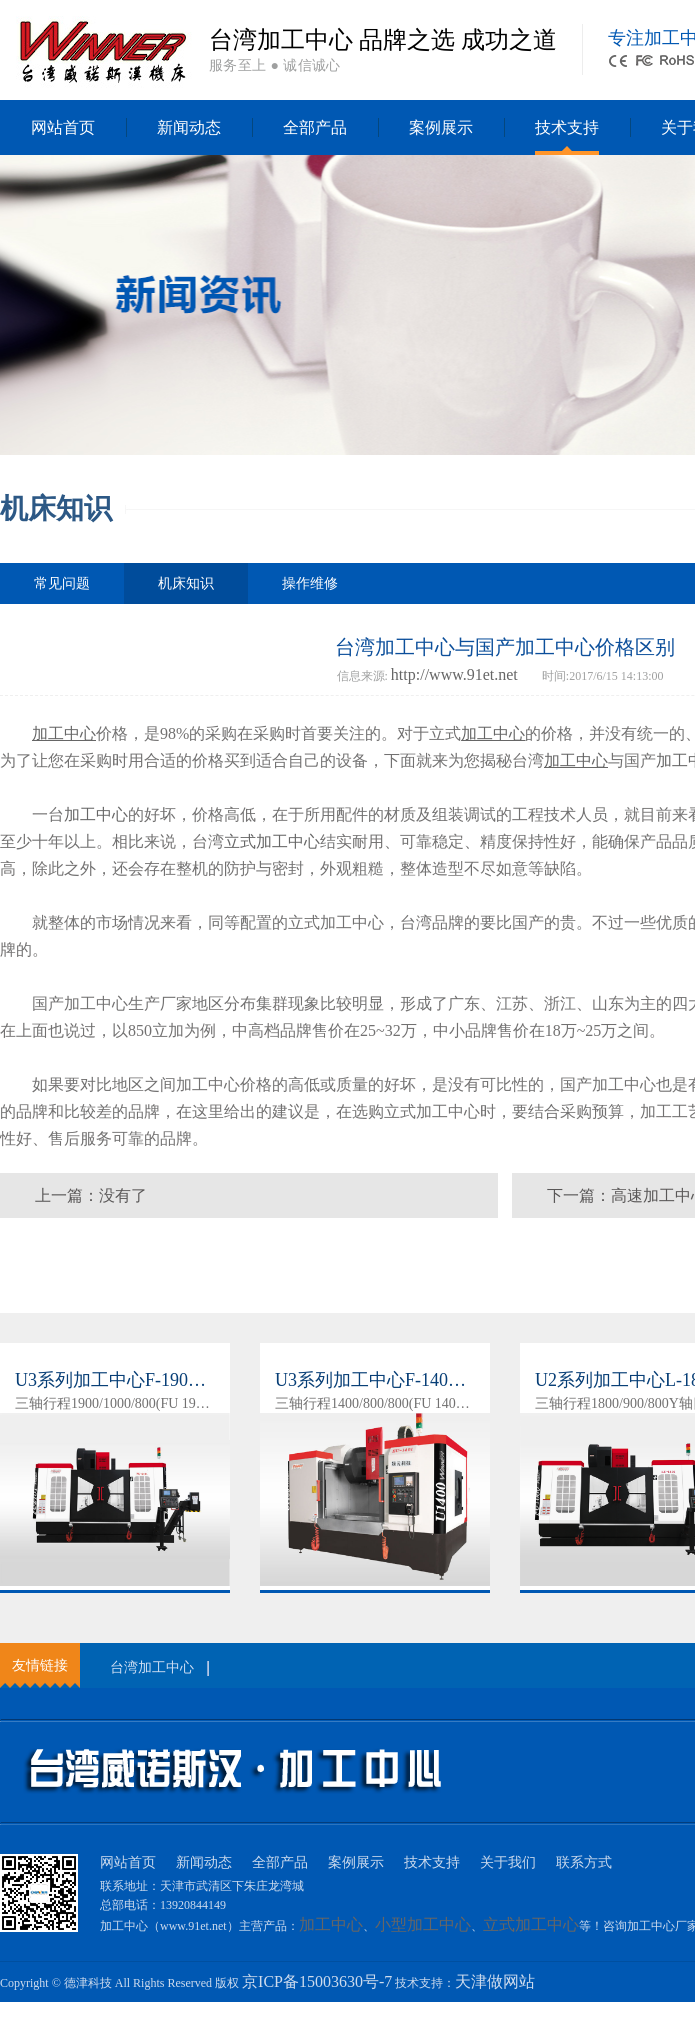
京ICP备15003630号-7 (317, 1981)
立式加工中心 (272, 841)
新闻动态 (189, 127)
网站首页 (63, 127)
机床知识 (186, 590)
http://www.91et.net (454, 674)
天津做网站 (495, 1981)
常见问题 (62, 583)
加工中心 (96, 814)
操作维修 (310, 583)
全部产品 (315, 127)
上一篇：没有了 (91, 1195)
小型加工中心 (423, 1924)
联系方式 (584, 1862)
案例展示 (441, 127)
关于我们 (508, 1862)
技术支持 (567, 127)
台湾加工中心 (152, 1667)
